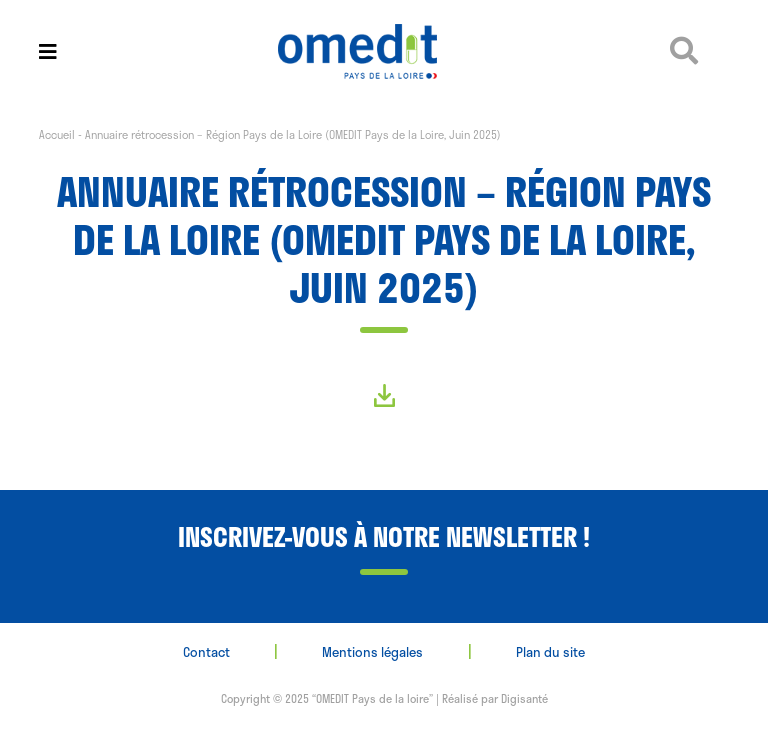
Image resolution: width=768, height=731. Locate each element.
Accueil (57, 134)
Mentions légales (372, 652)
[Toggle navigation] (48, 51)
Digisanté (524, 698)
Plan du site (550, 652)
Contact (206, 652)
